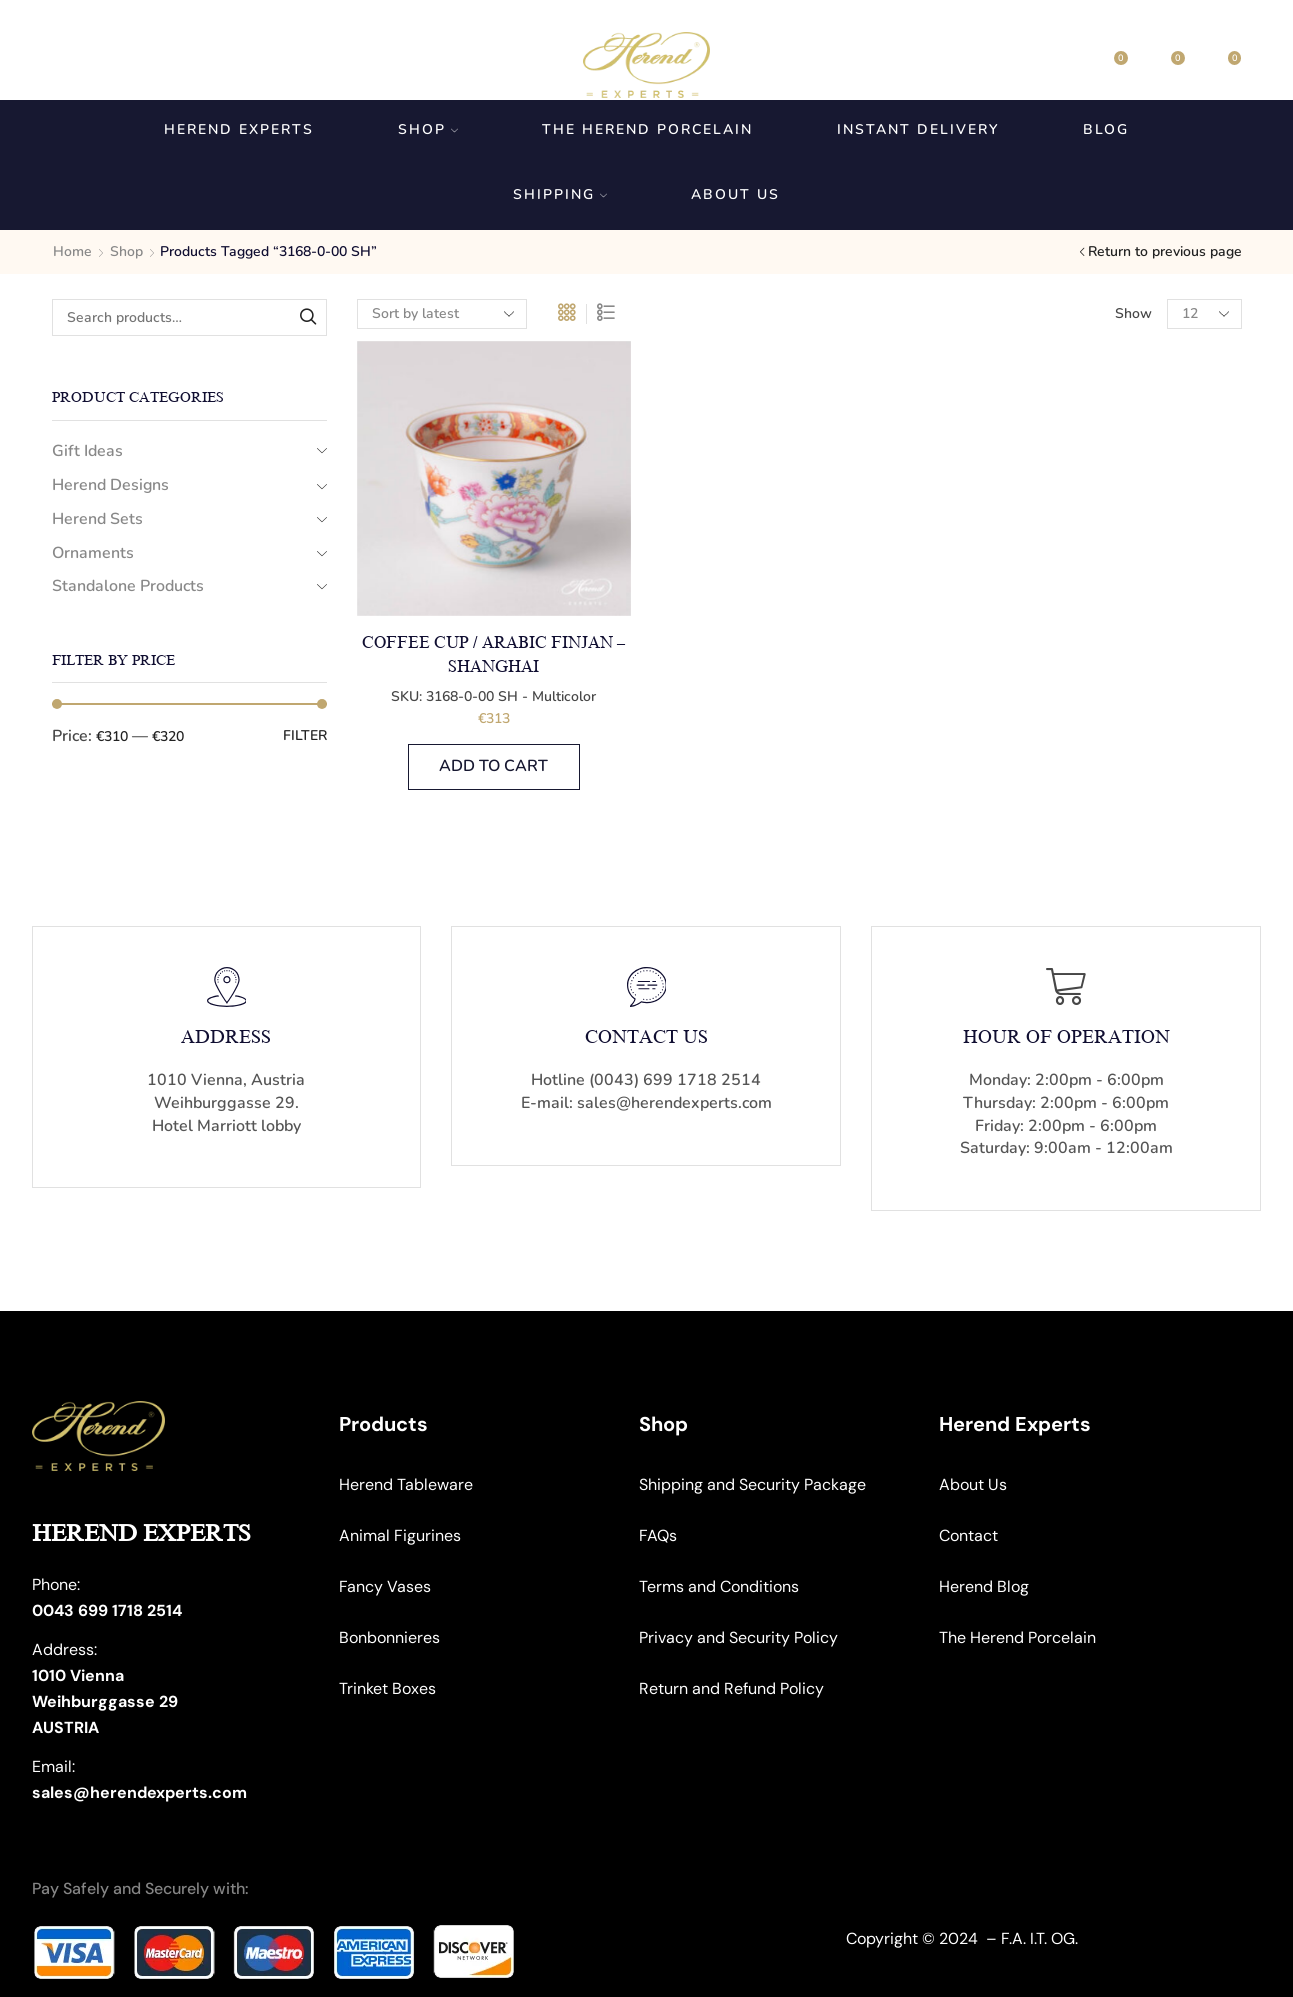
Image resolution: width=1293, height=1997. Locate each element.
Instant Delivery (918, 129)
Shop (428, 129)
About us (735, 194)
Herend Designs (110, 485)
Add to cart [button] (493, 766)
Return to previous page (1165, 251)
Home (72, 251)
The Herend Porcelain (647, 129)
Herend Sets (97, 519)
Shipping (560, 194)
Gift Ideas (87, 451)
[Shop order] (442, 314)
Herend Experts (239, 129)
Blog (1106, 129)
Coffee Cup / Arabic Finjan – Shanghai (493, 655)
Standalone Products (128, 586)
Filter (305, 735)
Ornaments (93, 553)
